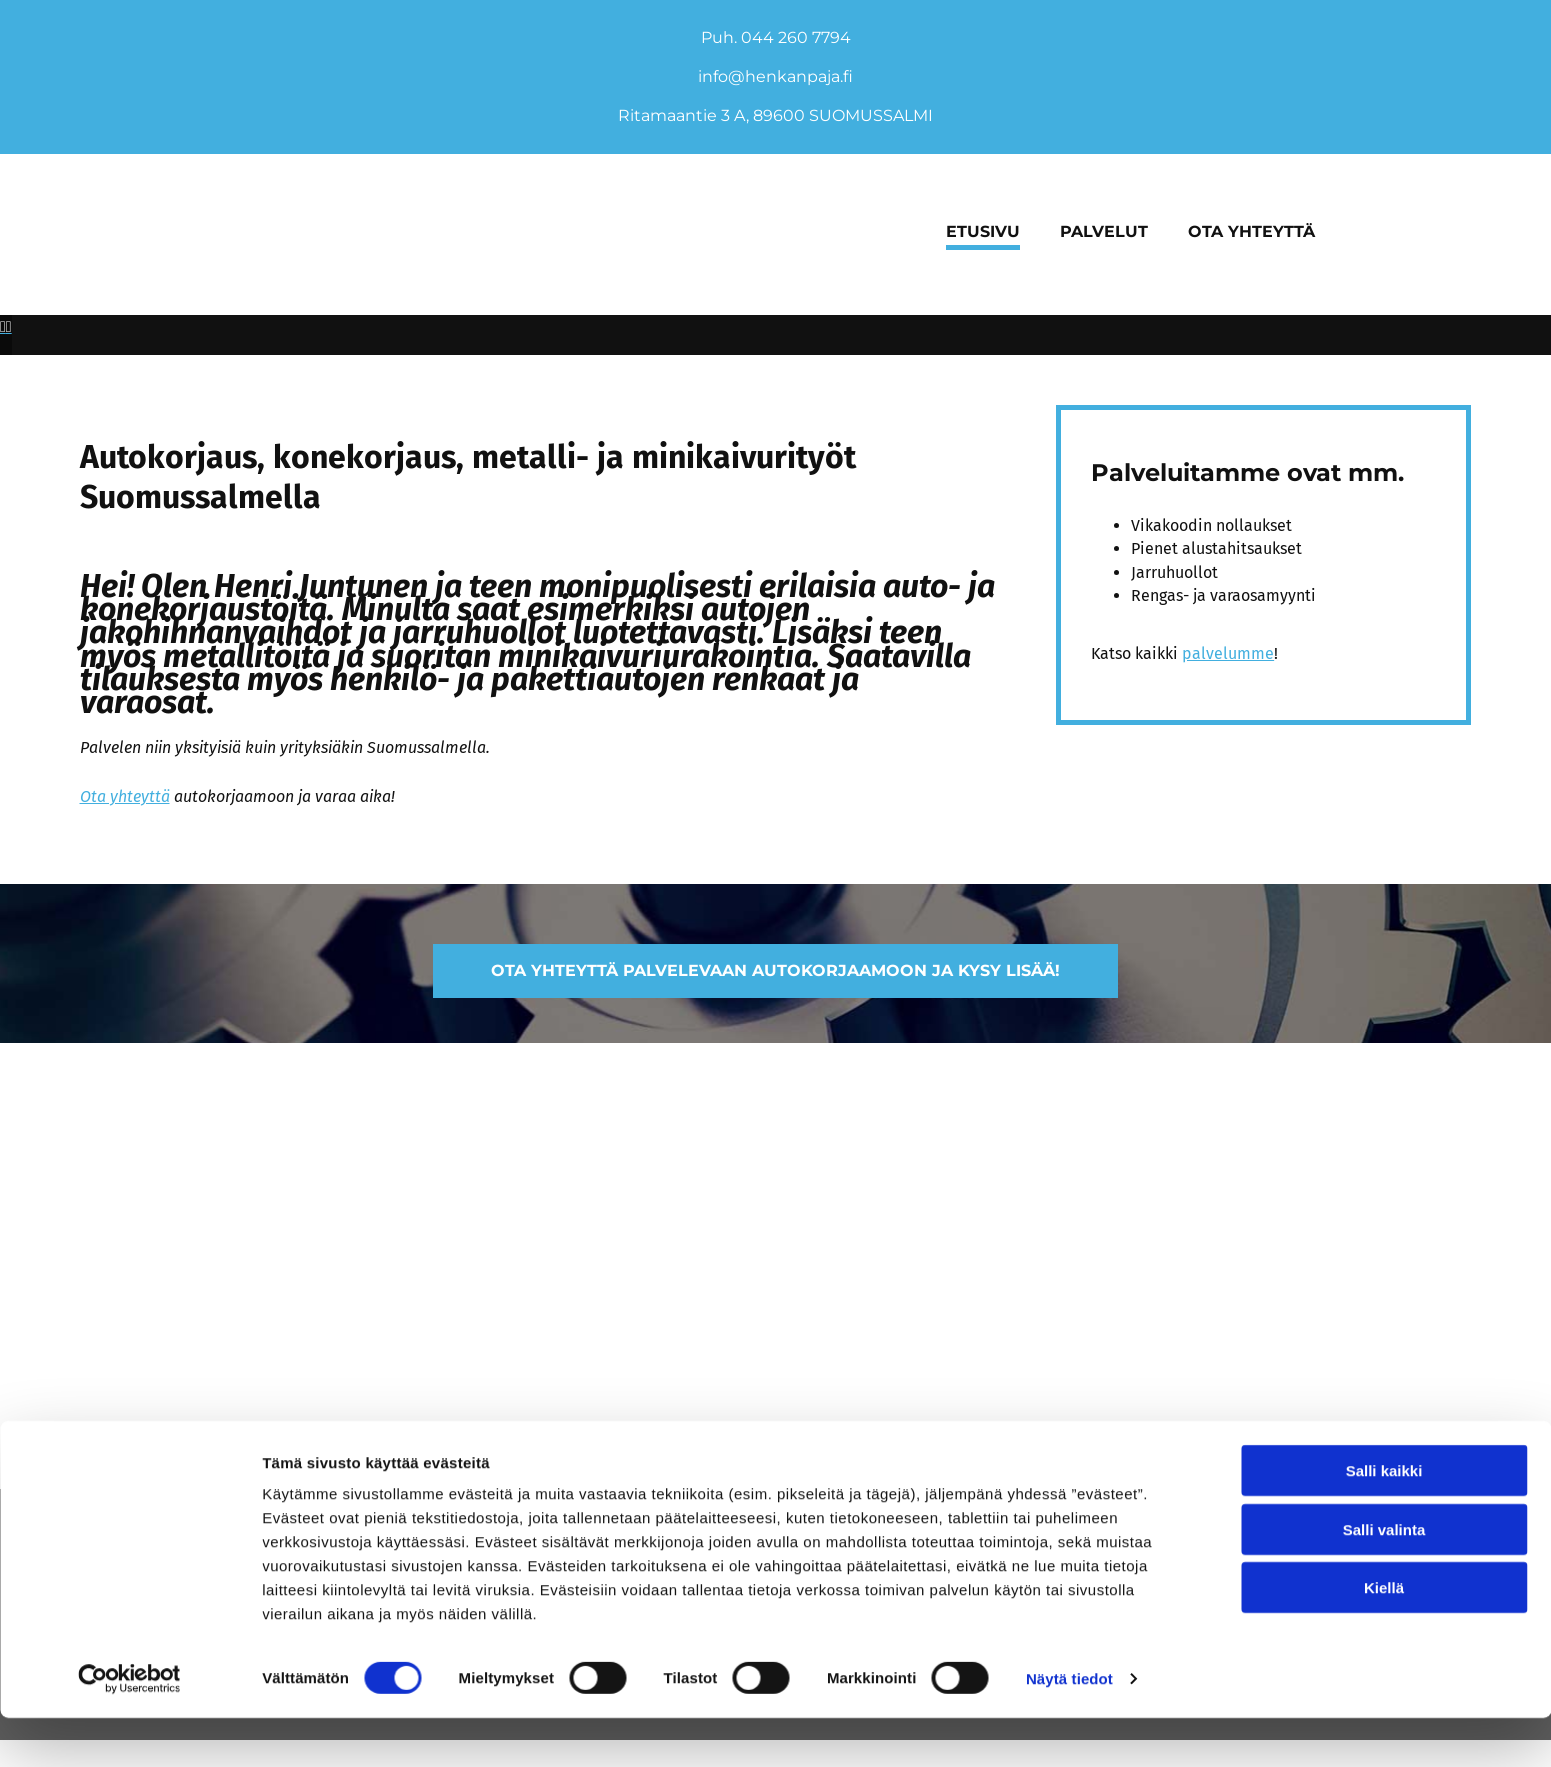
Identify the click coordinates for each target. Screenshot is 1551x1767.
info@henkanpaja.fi (775, 76)
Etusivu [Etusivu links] (983, 231)
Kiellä (1384, 1636)
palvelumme (1228, 613)
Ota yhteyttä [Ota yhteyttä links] (1251, 231)
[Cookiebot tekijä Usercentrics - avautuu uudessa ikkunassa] (129, 1728)
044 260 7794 (796, 37)
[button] (775, 930)
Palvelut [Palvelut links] (1104, 231)
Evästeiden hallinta (107, 1429)
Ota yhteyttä (125, 756)
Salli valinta (1384, 1578)
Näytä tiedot (1069, 1727)
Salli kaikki (1384, 1519)
